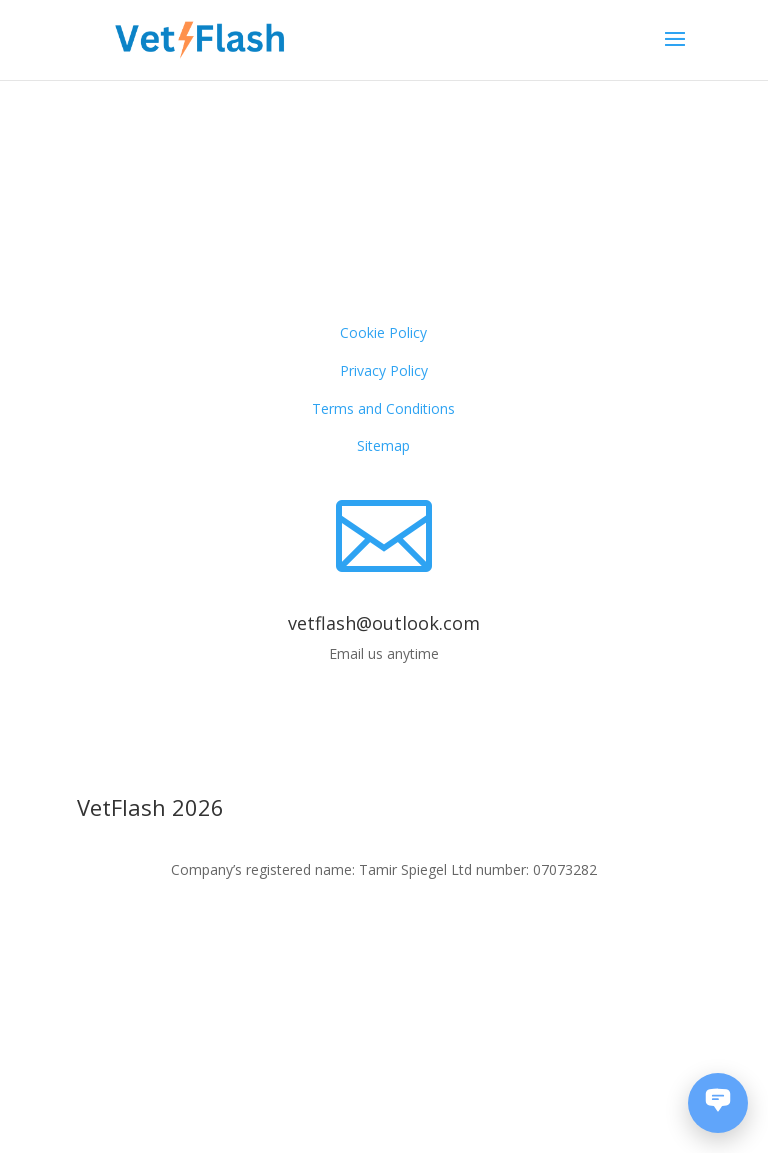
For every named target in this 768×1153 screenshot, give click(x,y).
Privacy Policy (384, 370)
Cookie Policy (383, 332)
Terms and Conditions (383, 408)
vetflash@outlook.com (384, 623)
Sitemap (383, 445)
